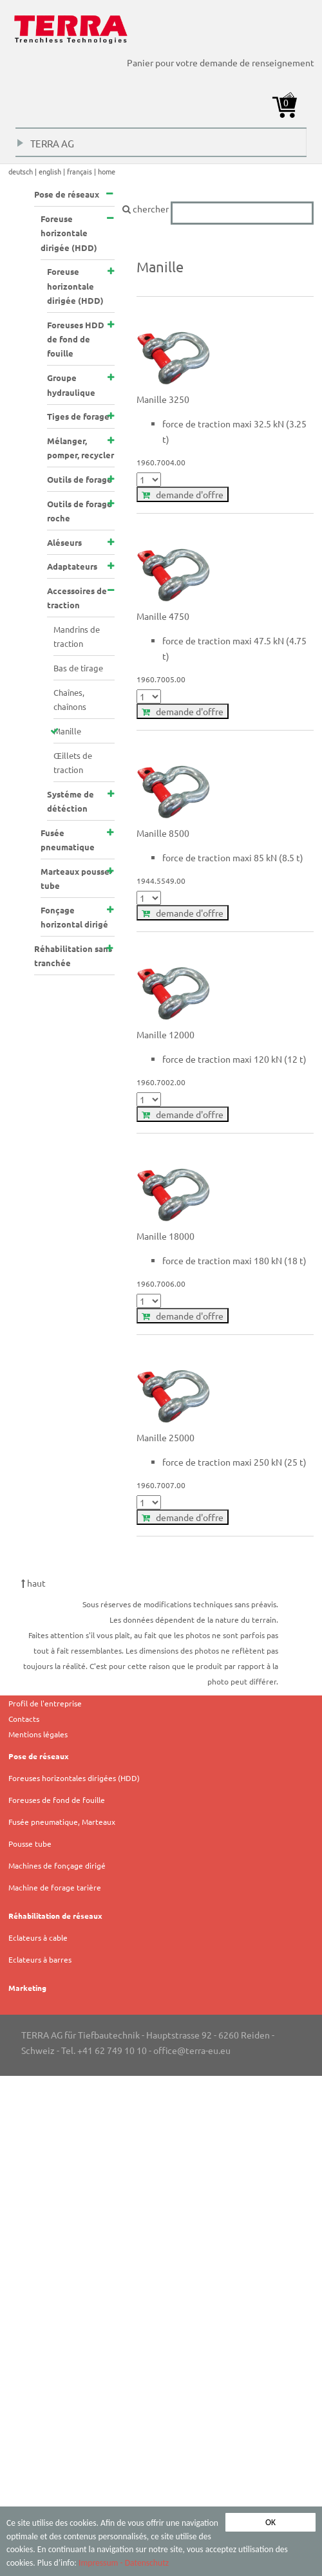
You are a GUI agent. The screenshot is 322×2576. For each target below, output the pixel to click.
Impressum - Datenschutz (124, 2562)
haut (33, 1583)
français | (82, 171)
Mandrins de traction (76, 636)
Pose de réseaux (38, 1756)
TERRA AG (45, 146)
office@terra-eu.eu (192, 2050)
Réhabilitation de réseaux (55, 1915)
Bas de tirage (78, 667)
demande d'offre (182, 494)
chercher (218, 208)
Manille (67, 730)
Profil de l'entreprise (45, 1703)
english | (53, 171)
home (106, 171)
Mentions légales (38, 1734)
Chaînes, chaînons (69, 699)
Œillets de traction (72, 762)
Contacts (23, 1718)
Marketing (27, 1988)
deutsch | (23, 171)
